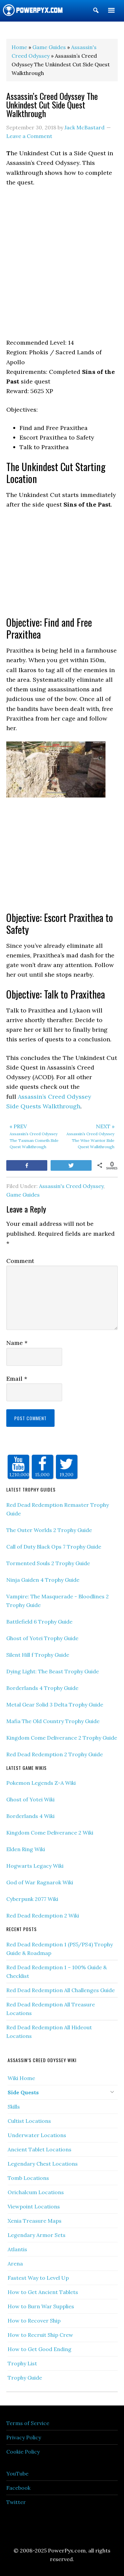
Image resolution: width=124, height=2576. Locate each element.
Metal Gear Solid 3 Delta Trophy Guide (54, 1704)
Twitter (16, 2502)
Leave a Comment (29, 136)
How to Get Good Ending (39, 2349)
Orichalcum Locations (36, 2192)
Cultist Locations (29, 2121)
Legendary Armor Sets (36, 2235)
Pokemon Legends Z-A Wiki (41, 1782)
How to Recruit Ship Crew (40, 2335)
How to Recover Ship (34, 2320)
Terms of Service (27, 2423)
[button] (96, 11)
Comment (20, 1261)
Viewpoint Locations (34, 2206)
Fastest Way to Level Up (38, 2277)
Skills (14, 2106)
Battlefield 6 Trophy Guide (39, 1621)
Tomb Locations (28, 2178)
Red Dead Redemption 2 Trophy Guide (54, 1754)
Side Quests (23, 2092)
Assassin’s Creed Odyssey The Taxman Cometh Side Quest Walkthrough (34, 1135)
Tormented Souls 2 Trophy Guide (48, 1563)
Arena (15, 2263)
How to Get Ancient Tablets (43, 2292)
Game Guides (23, 1194)
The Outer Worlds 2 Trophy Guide (49, 1530)
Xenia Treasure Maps (35, 2220)
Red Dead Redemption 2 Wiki (42, 1915)
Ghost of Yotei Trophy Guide (42, 1638)
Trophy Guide (25, 2377)
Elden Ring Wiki (25, 1849)
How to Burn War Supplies (41, 2306)
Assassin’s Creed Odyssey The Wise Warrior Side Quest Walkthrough (90, 1135)
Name (16, 1343)
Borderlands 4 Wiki (30, 1816)
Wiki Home (21, 2078)
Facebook (18, 2487)
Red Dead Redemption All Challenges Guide (60, 1990)
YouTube (17, 2473)
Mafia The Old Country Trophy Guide (53, 1721)
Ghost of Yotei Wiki (30, 1799)
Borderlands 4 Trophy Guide (42, 1688)
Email (16, 1378)
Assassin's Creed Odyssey (71, 1186)
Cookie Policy (23, 2451)
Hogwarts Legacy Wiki (34, 1865)
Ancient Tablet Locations (39, 2149)
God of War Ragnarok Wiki (39, 1882)
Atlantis (17, 2249)
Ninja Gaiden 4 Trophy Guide (42, 1579)
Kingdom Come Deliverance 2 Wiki (49, 1832)
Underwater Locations (37, 2135)
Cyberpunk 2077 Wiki (32, 1899)
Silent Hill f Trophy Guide (37, 1654)
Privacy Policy (23, 2437)
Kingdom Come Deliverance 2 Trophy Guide (61, 1737)
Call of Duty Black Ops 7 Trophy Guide (53, 1546)
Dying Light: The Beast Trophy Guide (52, 1671)
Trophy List (22, 2363)
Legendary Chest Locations (43, 2163)
